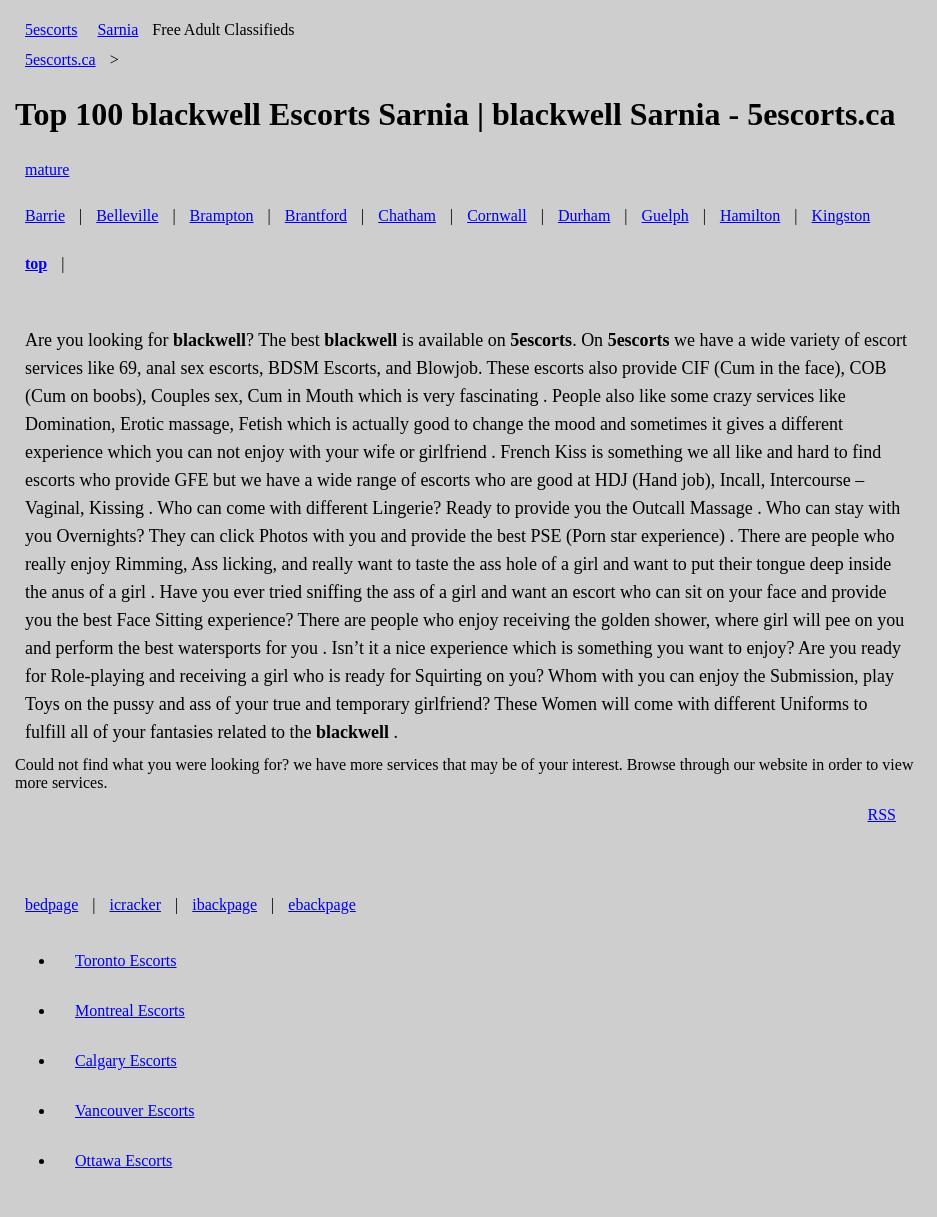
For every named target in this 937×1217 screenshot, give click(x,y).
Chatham (407, 215)
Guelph (665, 215)
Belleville (127, 215)
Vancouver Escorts (135, 1110)
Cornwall (497, 215)
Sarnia (117, 29)
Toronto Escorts (126, 960)
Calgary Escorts (126, 1060)
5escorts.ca (60, 59)
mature (47, 169)
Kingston (841, 215)
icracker (136, 904)
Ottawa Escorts (123, 1160)
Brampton (222, 215)
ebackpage (322, 904)
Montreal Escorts (130, 1010)
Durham (584, 215)
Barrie (45, 215)
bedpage (51, 904)
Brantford (316, 215)
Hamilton (750, 215)
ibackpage (224, 904)
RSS (882, 814)
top (36, 263)
